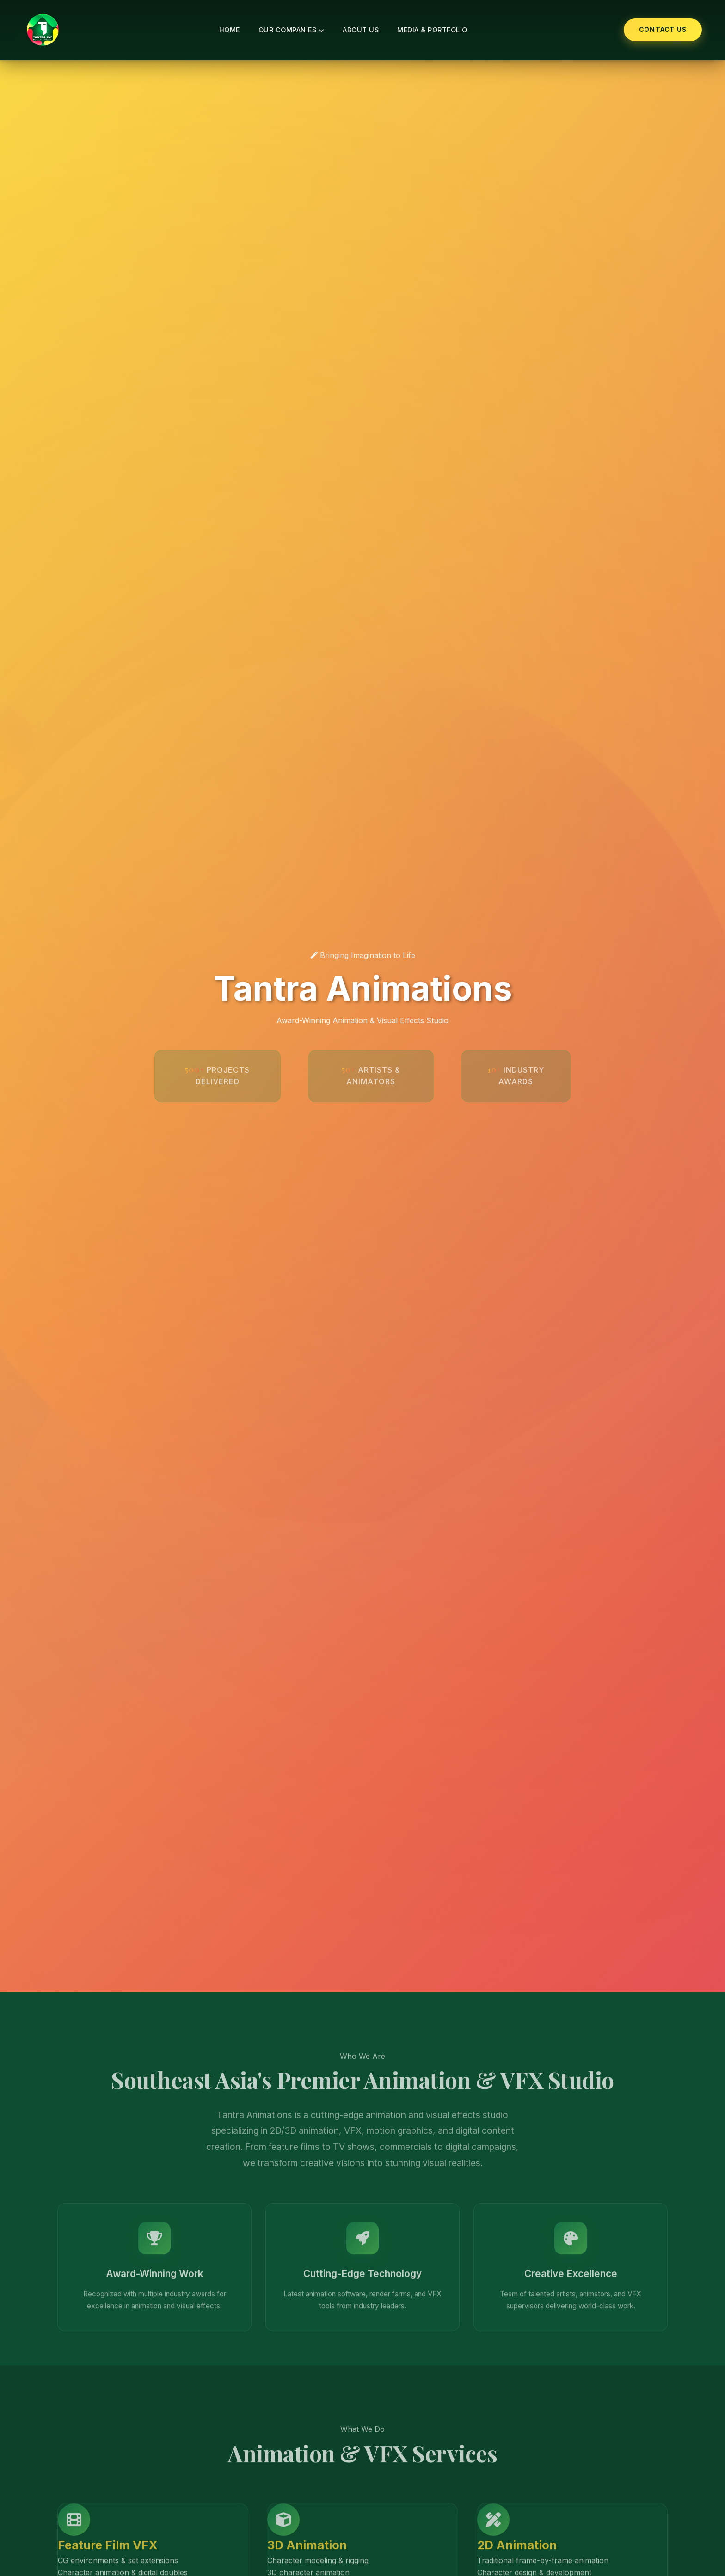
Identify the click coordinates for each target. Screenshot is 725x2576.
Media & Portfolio (432, 30)
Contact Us (663, 29)
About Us (361, 30)
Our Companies (291, 30)
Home (229, 30)
